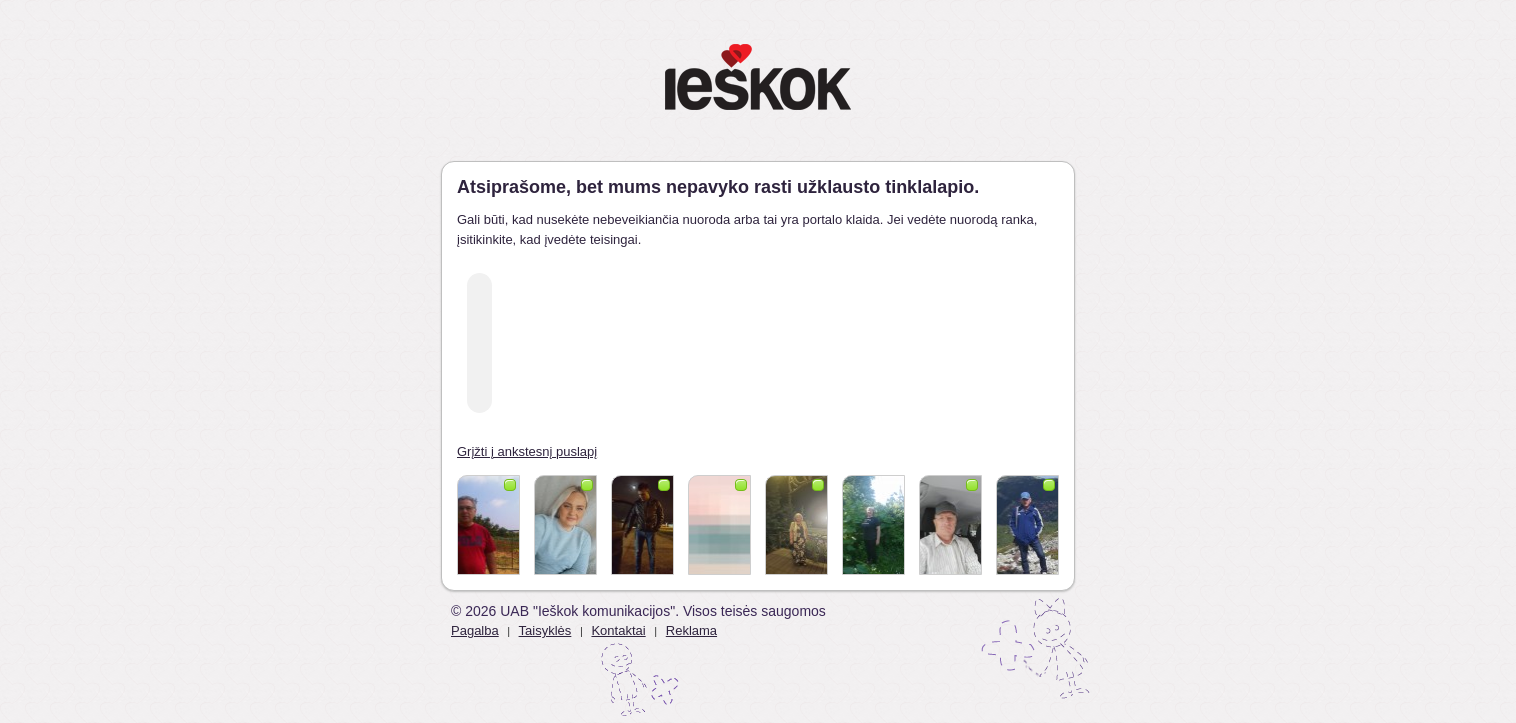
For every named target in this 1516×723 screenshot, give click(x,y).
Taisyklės (545, 630)
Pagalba (475, 630)
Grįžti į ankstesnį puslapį (527, 451)
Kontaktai (618, 630)
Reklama (691, 630)
